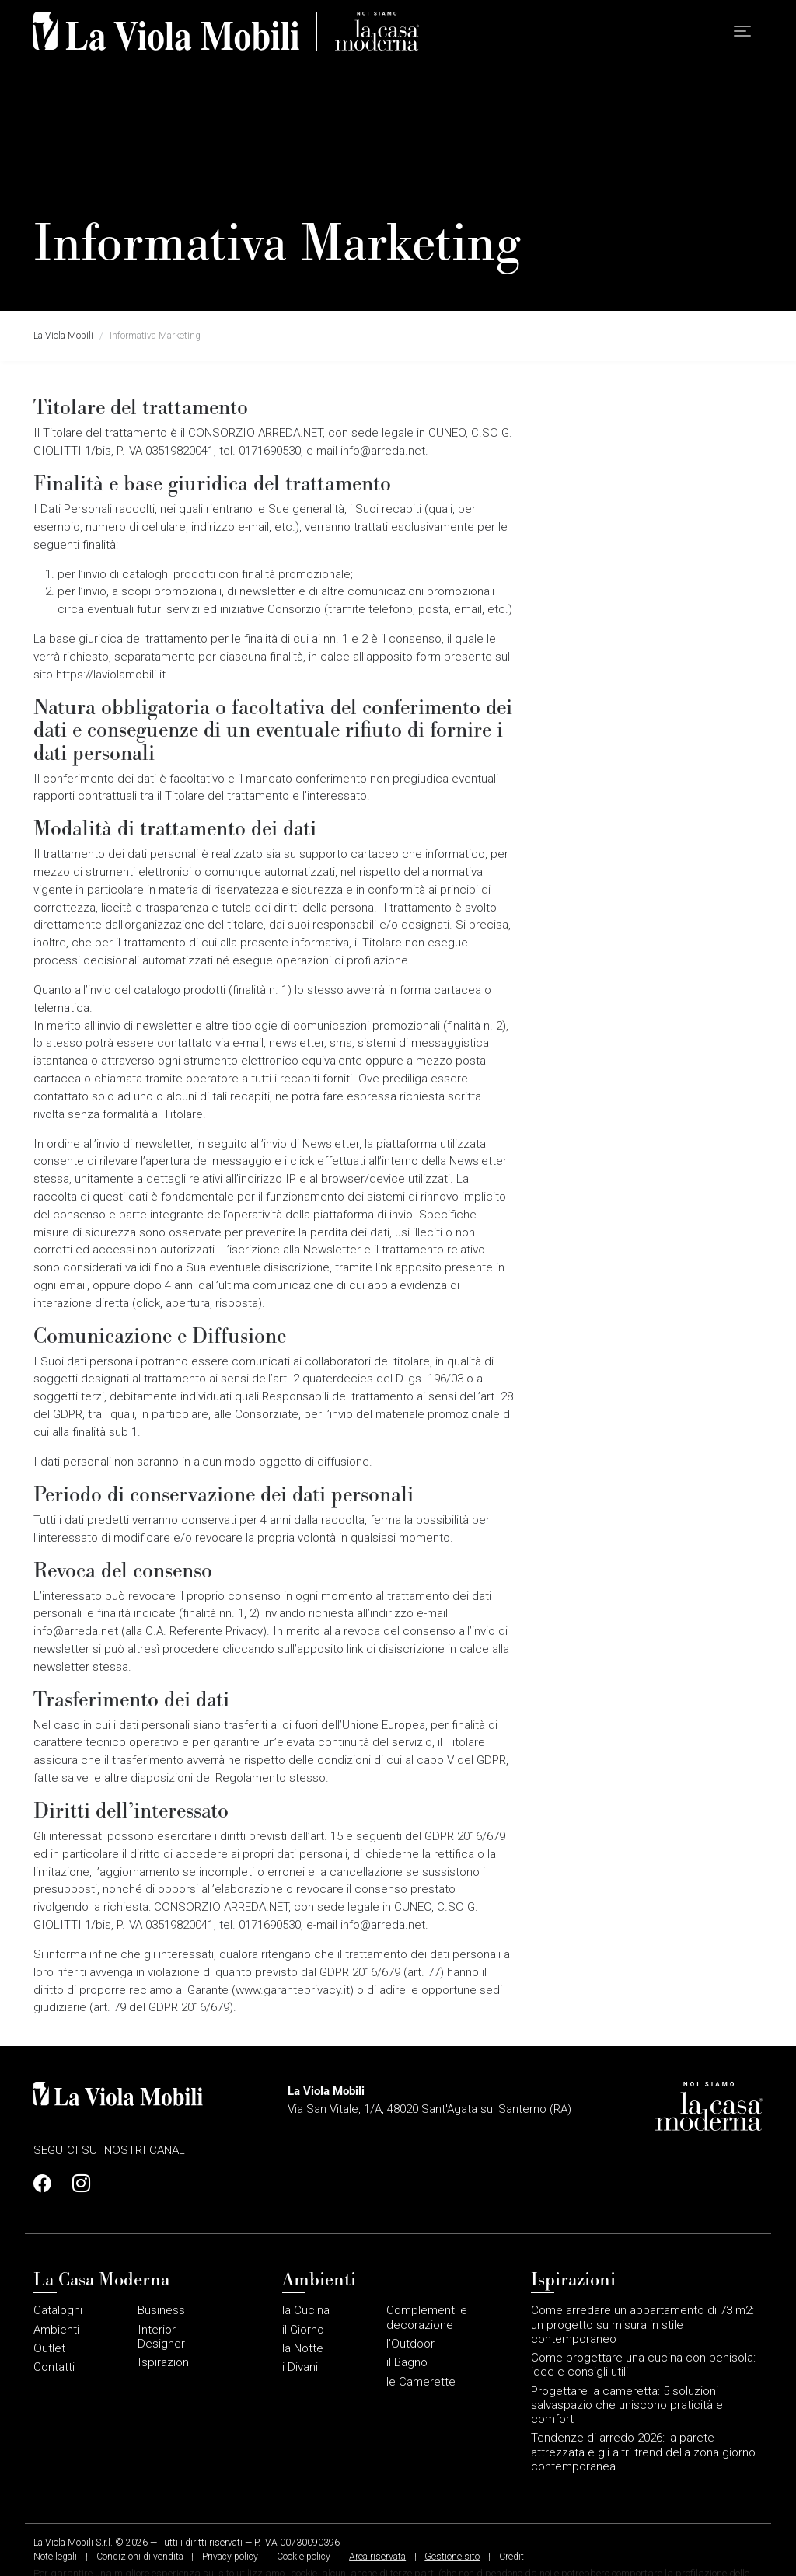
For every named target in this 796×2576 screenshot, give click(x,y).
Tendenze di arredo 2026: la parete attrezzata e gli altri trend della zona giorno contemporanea (643, 2452)
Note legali (55, 2556)
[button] (742, 31)
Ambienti (56, 2330)
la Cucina (306, 2310)
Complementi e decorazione (426, 2317)
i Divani (300, 2367)
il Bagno (407, 2362)
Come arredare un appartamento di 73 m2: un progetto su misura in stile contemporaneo (642, 2324)
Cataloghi (57, 2310)
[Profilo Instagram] (77, 2183)
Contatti (54, 2367)
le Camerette (421, 2382)
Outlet (49, 2348)
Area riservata (377, 2556)
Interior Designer (161, 2337)
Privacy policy (230, 2556)
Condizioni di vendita (139, 2556)
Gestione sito (452, 2556)
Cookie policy (303, 2556)
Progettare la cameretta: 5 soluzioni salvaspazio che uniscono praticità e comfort (627, 2405)
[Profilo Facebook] (46, 2183)
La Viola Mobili (63, 335)
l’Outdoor (410, 2344)
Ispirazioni (164, 2362)
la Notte (302, 2348)
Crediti (512, 2556)
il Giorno (303, 2330)
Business (161, 2310)
